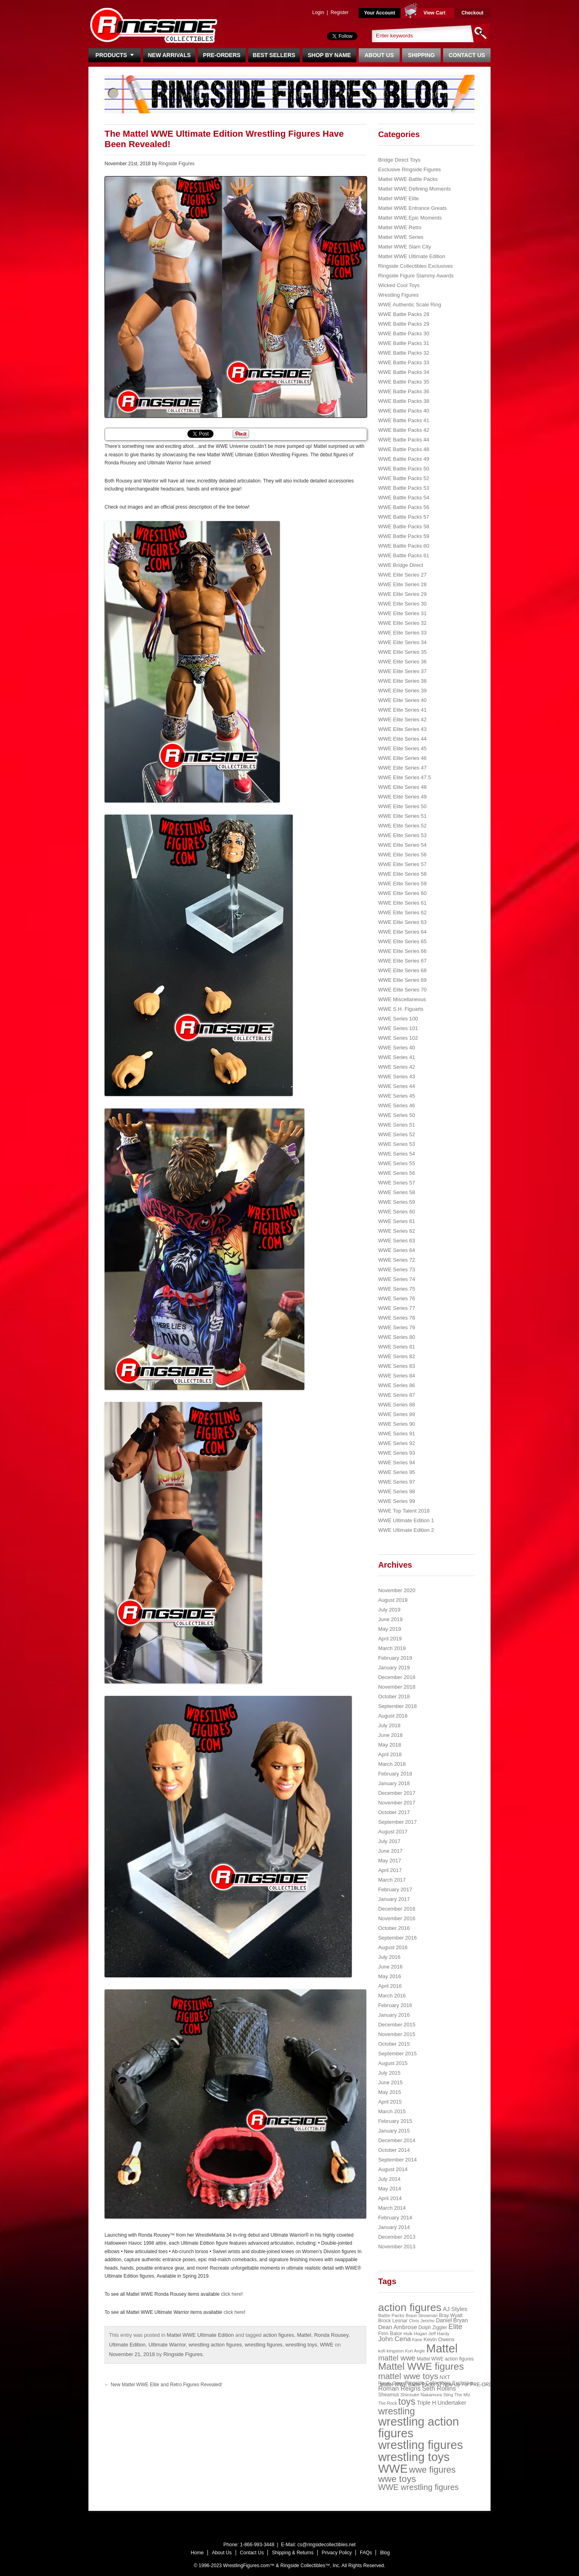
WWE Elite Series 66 (402, 951)
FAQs (366, 2552)
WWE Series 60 (396, 1212)
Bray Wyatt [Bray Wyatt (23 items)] (451, 2315)
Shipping (421, 55)
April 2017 (390, 1870)
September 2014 (397, 2160)
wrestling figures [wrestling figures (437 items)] (420, 2444)
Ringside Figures (176, 163)
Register (340, 12)
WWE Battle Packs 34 (403, 372)
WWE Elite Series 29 (402, 594)
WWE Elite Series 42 (402, 719)
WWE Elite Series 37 (402, 671)
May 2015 (389, 2092)
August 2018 (392, 1716)
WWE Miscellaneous (402, 999)
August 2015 (392, 2063)
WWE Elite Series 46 (402, 758)
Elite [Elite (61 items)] (455, 2327)
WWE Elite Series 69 (402, 980)
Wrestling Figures (398, 295)
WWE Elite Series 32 (402, 623)
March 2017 (392, 1880)
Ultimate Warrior (167, 2345)
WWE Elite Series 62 (402, 912)
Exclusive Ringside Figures (409, 169)
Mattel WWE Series (400, 237)
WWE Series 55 (396, 1163)
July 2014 (389, 2179)
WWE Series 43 (396, 1077)
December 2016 (396, 1909)
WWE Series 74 (396, 1279)
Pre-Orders (221, 55)
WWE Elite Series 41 (402, 710)
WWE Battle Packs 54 (403, 498)
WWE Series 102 (398, 1038)
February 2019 (395, 1658)
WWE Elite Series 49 (402, 797)
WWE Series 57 (396, 1183)
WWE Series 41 (396, 1057)
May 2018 (389, 1745)
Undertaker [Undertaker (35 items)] (451, 2402)
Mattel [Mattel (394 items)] (442, 2348)
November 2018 (396, 1687)
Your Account (379, 13)
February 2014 (395, 2218)
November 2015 (396, 2034)
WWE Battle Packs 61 (403, 555)
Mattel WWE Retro (399, 227)
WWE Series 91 (396, 1434)
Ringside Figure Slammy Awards (416, 276)
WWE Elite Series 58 (402, 874)
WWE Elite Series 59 (402, 884)
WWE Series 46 (396, 1105)
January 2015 (394, 2131)
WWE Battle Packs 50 (403, 469)
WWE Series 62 (396, 1231)
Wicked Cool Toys (398, 285)
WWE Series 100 (398, 1019)
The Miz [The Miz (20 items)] (462, 2394)
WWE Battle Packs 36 (403, 391)
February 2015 (395, 2121)
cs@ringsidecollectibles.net (326, 2544)
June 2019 (390, 1619)
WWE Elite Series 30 (402, 604)
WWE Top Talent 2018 (403, 1511)
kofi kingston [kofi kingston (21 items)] (391, 2350)
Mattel (304, 2335)
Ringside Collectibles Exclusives (415, 266)
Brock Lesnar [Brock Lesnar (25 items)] (392, 2321)
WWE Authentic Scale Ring (409, 305)
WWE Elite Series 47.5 (404, 777)
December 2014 (396, 2140)
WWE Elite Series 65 (402, 941)
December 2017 (396, 1793)
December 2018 (396, 1677)
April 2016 (390, 1986)
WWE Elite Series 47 (402, 768)
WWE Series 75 (396, 1289)
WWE (326, 2345)
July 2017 (389, 1841)
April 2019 (390, 1639)
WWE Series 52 (396, 1134)
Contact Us (467, 55)
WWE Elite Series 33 (402, 633)
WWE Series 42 (396, 1067)
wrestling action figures (215, 2345)
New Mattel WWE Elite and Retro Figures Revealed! (163, 2384)
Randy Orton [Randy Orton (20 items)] (391, 2383)
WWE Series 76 (396, 1298)
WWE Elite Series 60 (402, 893)
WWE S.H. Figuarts (400, 1009)
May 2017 (389, 1861)
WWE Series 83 (396, 1366)
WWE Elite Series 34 (402, 642)
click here (231, 2294)
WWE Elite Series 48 (402, 787)
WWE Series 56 (396, 1173)
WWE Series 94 (396, 1462)
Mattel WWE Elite (398, 198)
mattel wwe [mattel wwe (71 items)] (396, 2358)
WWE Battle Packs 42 (403, 430)
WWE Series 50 (396, 1115)
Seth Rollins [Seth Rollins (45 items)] (439, 2388)
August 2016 (392, 1947)
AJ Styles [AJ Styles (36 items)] (455, 2309)
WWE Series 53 (396, 1144)
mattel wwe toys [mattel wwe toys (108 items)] (408, 2376)
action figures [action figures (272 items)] (409, 2307)
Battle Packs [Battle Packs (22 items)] (391, 2315)
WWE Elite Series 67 (402, 961)
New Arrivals (169, 55)
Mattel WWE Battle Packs (407, 179)
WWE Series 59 (396, 1202)
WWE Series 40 (396, 1048)
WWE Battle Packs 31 (403, 343)
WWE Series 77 (396, 1308)
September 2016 (397, 1938)
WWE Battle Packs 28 (403, 314)
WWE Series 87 (396, 1395)
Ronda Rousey (331, 2335)
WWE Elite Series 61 (402, 903)
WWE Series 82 (396, 1356)
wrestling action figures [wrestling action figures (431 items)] (418, 2427)
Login (318, 12)
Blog (385, 2552)
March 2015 (392, 2111)
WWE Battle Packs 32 (403, 353)
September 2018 (397, 1706)
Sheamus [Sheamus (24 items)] (388, 2394)
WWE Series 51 (396, 1125)
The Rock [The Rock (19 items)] (387, 2403)
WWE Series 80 (396, 1337)
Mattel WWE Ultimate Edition (200, 2335)
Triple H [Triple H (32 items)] (426, 2402)
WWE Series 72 (396, 1260)
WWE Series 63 (396, 1241)
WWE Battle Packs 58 (403, 526)
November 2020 (396, 1590)
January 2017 (394, 1899)
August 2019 (392, 1600)
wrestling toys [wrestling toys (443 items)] (414, 2456)
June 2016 (390, 1967)
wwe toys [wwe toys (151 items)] (397, 2478)
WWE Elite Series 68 (402, 970)
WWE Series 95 (396, 1472)
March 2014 (392, 2208)
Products (114, 55)
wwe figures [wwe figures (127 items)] (432, 2470)
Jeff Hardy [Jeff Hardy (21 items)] (438, 2333)
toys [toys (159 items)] (407, 2401)
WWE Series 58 (396, 1192)
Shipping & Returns (292, 2552)
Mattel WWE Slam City (404, 247)
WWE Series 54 (396, 1154)
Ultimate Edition (127, 2345)
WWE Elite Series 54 (402, 845)
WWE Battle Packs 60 (403, 546)
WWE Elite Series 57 (402, 864)
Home (197, 2552)
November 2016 (396, 1918)
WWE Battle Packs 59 (403, 536)
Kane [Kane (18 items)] (417, 2339)
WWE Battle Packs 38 (403, 401)
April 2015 (390, 2102)
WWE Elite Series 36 (402, 662)
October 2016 (394, 1928)
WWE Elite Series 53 (402, 835)
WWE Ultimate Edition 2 (406, 1530)
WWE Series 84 (396, 1376)
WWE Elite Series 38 (402, 681)
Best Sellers (274, 55)
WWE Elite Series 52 (402, 826)
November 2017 (396, 1803)
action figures (278, 2335)
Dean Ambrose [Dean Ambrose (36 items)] (397, 2327)
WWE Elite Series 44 (402, 739)
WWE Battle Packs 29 (403, 324)
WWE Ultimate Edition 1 (406, 1520)
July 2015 (389, 2073)
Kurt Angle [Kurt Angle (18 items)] (415, 2350)
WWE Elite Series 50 (402, 806)
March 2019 (392, 1648)
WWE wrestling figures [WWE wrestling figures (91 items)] (418, 2487)
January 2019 (394, 1668)
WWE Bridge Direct (400, 565)
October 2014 (394, 2150)
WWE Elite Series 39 (402, 691)
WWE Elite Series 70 (402, 990)
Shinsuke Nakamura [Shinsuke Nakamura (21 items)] (421, 2394)
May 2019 (389, 1629)
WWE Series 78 (396, 1318)
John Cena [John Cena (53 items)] (394, 2339)
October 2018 (394, 1696)
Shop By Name (329, 55)
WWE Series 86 (396, 1385)
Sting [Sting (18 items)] (448, 2394)
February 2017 (395, 1889)
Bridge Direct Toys (399, 160)
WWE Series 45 (396, 1096)
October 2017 (394, 1812)
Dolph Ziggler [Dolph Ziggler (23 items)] (432, 2327)
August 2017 (392, 1832)
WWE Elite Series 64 (402, 932)
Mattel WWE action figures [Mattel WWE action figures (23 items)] (445, 2359)
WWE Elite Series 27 (402, 575)
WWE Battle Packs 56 (403, 507)
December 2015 (396, 2025)
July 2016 (389, 1957)
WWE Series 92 (396, 1443)
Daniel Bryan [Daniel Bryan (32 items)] (452, 2320)
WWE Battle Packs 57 (403, 517)
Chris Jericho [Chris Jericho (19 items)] (422, 2320)
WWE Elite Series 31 (402, 613)
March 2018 (392, 1764)
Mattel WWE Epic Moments (409, 218)
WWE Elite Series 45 (402, 748)
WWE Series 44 (396, 1086)
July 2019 (389, 1610)
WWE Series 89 (396, 1414)
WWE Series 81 (396, 1347)
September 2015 (397, 2054)
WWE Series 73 (396, 1269)
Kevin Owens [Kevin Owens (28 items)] (438, 2339)
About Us (379, 55)
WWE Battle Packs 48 (403, 449)
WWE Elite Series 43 (402, 729)
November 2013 (396, 2246)
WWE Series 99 (396, 1501)
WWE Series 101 (398, 1028)
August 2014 (392, 2169)
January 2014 (394, 2227)
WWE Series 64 (396, 1250)
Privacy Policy (337, 2552)
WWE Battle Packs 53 (403, 488)
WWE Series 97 (396, 1482)
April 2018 (390, 1754)
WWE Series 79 (396, 1327)
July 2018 (389, 1725)
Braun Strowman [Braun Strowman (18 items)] (421, 2315)
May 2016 (389, 1976)
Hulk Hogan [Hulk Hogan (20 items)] (415, 2333)
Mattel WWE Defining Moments (414, 189)
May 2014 (389, 2189)
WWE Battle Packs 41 (403, 420)
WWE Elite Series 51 (402, 816)
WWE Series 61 (396, 1221)
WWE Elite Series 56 (402, 855)
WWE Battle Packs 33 (403, 362)
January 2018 (394, 1783)
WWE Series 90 (396, 1424)
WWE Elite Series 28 (402, 584)
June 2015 (390, 2082)
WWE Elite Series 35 (402, 652)
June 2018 (390, 1735)
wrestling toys (301, 2345)
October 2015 (394, 2044)
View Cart (434, 13)
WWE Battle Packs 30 (403, 333)
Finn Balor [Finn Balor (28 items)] (390, 2333)
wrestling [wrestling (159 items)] (396, 2411)
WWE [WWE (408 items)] (393, 2468)
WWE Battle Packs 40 (403, 411)
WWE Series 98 (396, 1491)
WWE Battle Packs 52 (403, 478)
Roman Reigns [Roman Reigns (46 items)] (399, 2388)
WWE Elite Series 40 (402, 700)
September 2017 (397, 1822)
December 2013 (396, 2237)
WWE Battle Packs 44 (403, 440)
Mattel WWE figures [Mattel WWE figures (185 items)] (421, 2366)
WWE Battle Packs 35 (403, 382)
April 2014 (390, 2198)
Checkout (473, 13)
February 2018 (395, 1774)
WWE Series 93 (396, 1453)
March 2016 (392, 1996)
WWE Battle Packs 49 (403, 459)
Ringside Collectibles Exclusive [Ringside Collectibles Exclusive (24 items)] (439, 2383)
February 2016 (395, 2005)
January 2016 (394, 2015)
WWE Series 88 (396, 1405)
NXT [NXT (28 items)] (444, 2377)
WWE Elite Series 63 (402, 922)
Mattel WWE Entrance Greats (412, 208)
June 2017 (390, 1851)
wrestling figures (264, 2345)
